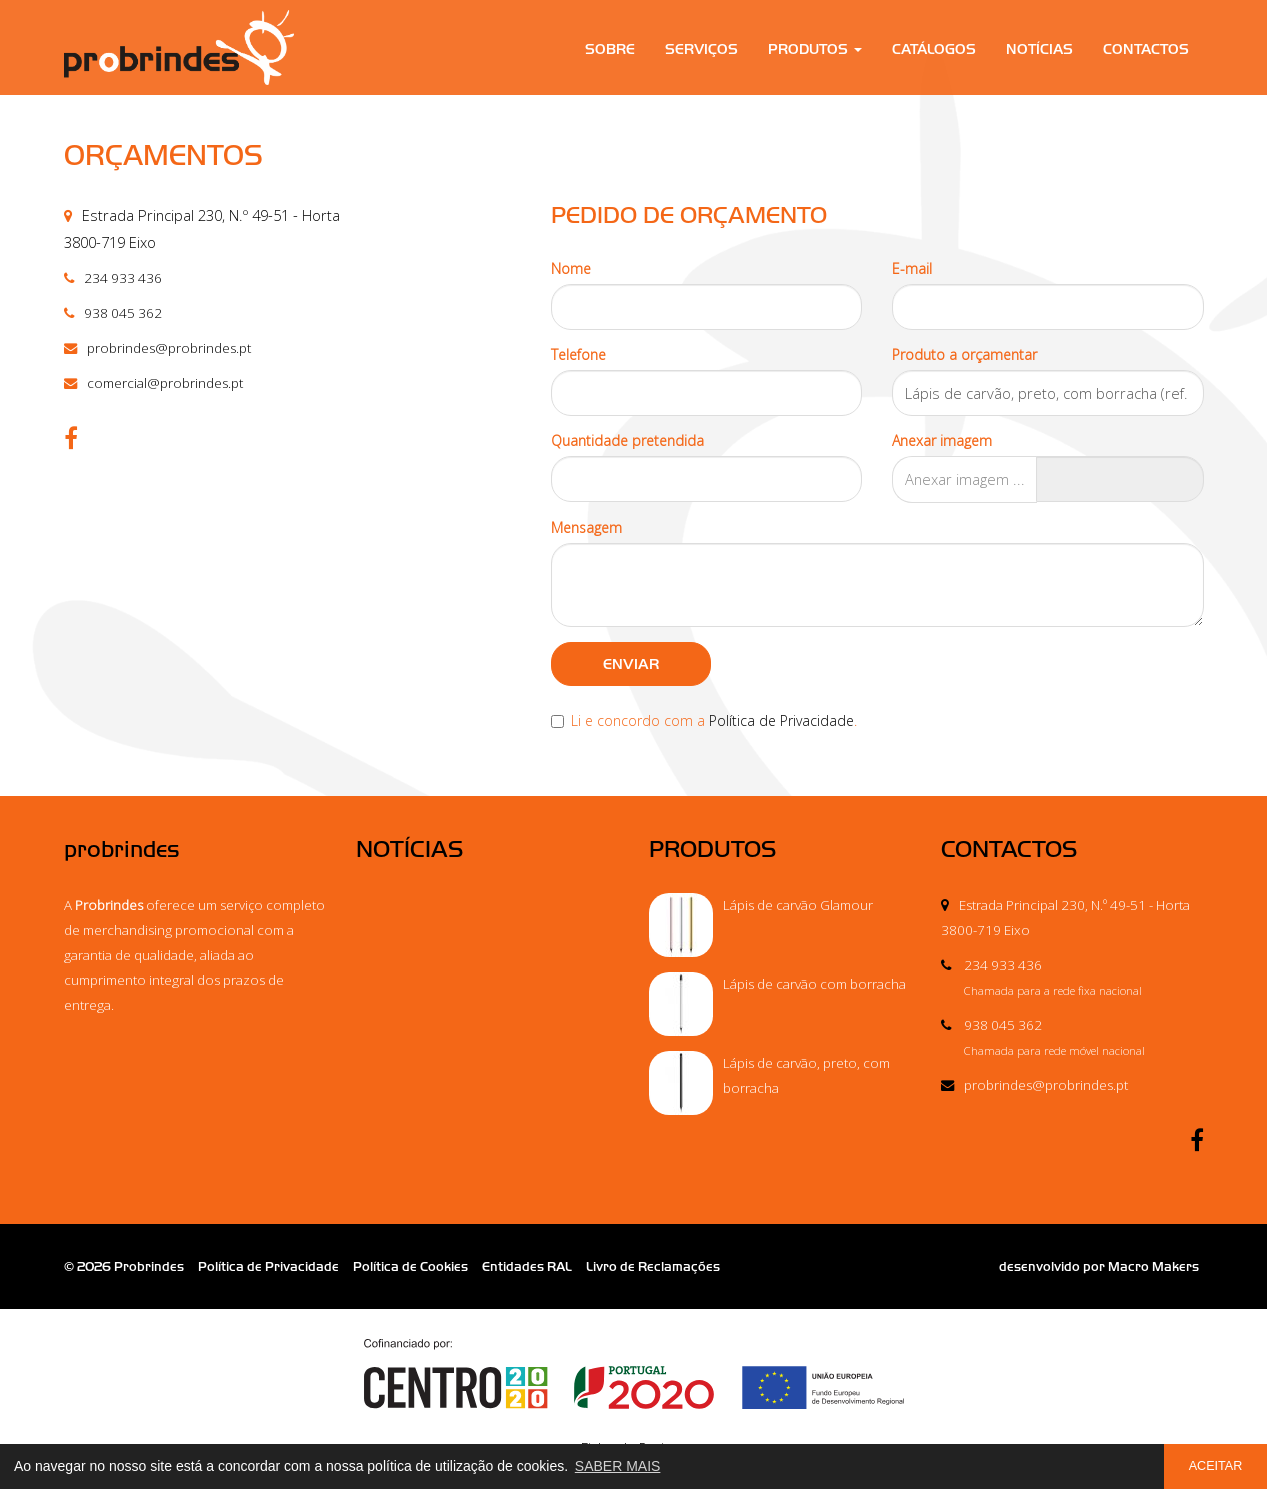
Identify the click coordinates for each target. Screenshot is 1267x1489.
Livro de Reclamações (653, 1266)
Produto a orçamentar (964, 354)
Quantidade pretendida (627, 440)
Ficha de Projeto (634, 1398)
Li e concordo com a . (704, 720)
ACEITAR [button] (1216, 1466)
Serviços (701, 49)
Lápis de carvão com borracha (814, 984)
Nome (571, 268)
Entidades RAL (527, 1266)
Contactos (1146, 49)
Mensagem (586, 527)
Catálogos (934, 49)
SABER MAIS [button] (618, 1466)
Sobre (610, 49)
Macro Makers (1153, 1266)
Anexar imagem (942, 440)
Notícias (1039, 49)
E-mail (912, 268)
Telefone (578, 354)
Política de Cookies (410, 1266)
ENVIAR (631, 664)
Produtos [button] (815, 49)
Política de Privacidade (781, 720)
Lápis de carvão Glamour (798, 905)
